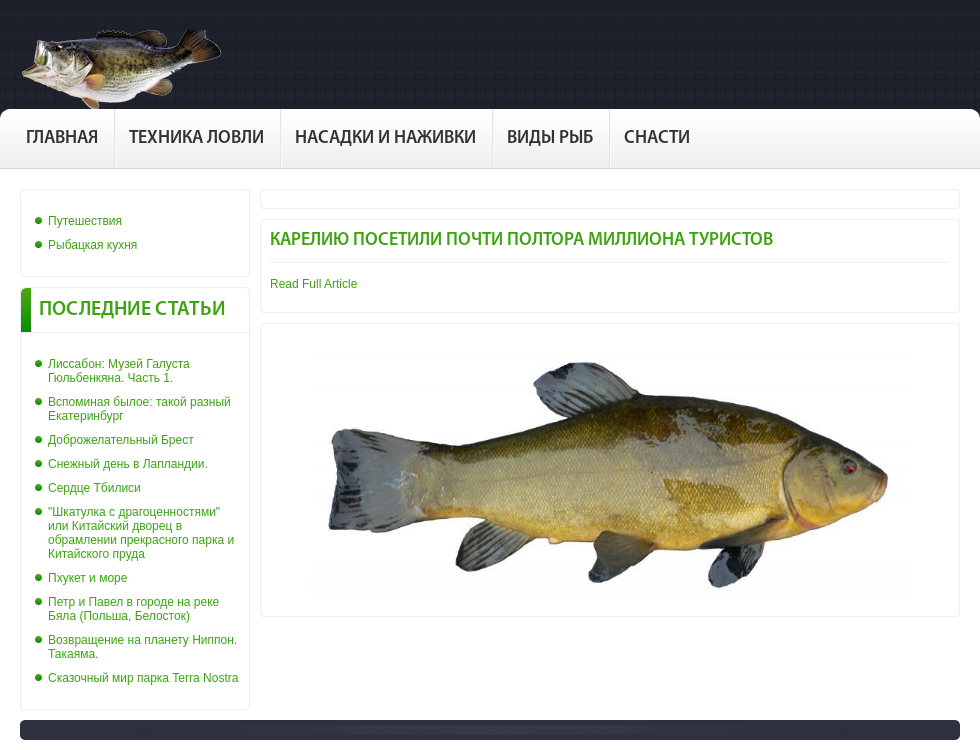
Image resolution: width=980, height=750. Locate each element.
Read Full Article (313, 284)
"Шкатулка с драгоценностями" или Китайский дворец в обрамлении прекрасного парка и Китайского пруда (141, 533)
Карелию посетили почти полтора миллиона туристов (521, 240)
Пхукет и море (87, 578)
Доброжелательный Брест (121, 440)
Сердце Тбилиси (94, 488)
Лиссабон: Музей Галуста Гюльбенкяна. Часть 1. (119, 371)
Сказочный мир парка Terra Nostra (143, 678)
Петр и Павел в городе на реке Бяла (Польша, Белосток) (133, 609)
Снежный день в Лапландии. (128, 464)
